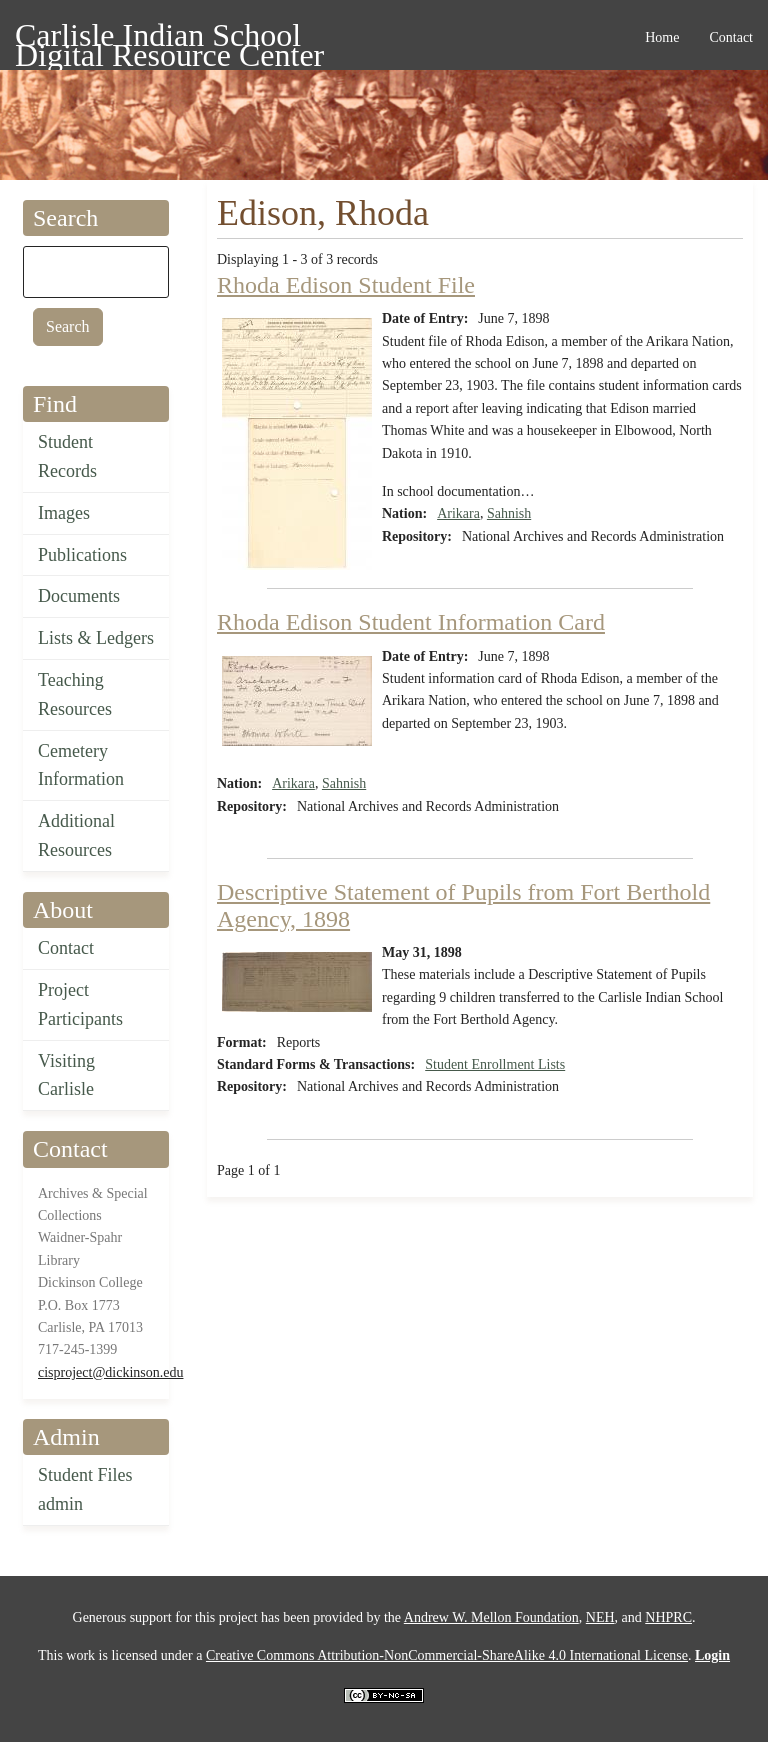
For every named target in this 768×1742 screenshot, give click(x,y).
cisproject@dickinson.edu (110, 1372)
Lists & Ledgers (96, 638)
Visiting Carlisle (66, 1075)
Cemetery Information (81, 765)
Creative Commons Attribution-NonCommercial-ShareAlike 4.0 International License (447, 1655)
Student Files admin (85, 1489)
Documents (79, 596)
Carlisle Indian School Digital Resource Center (169, 38)
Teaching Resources (75, 694)
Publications (82, 555)
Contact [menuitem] (731, 37)
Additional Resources (76, 835)
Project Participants (80, 1004)
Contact (66, 948)
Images (64, 513)
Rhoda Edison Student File (346, 285)
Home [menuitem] (662, 37)
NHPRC (668, 1617)
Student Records (67, 456)
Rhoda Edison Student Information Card (411, 622)
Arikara (458, 513)
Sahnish (509, 513)
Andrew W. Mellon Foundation (491, 1617)
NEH (600, 1617)
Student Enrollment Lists (495, 1064)
